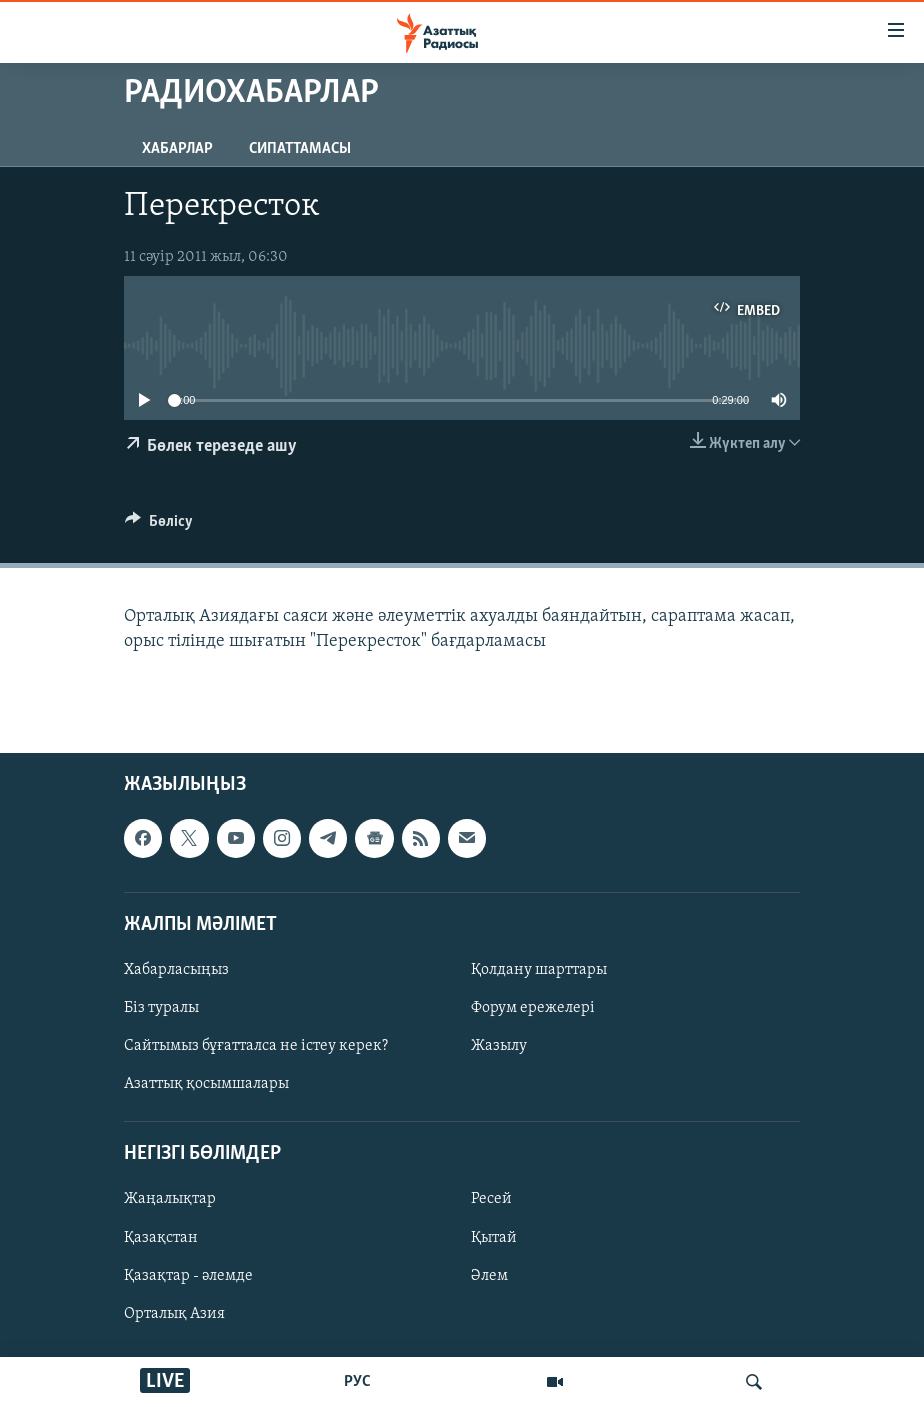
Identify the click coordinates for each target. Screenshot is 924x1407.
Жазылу (499, 1046)
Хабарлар (177, 149)
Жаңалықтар (170, 1199)
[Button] (159, 526)
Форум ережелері (533, 1008)
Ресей (491, 1199)
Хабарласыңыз (176, 970)
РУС (357, 1382)
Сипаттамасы (300, 149)
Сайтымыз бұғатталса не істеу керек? (256, 1046)
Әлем (489, 1275)
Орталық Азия (174, 1313)
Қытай (494, 1237)
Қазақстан (161, 1237)
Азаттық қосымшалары (206, 1084)
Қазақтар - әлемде (188, 1275)
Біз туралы (161, 1008)
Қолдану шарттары (539, 970)
